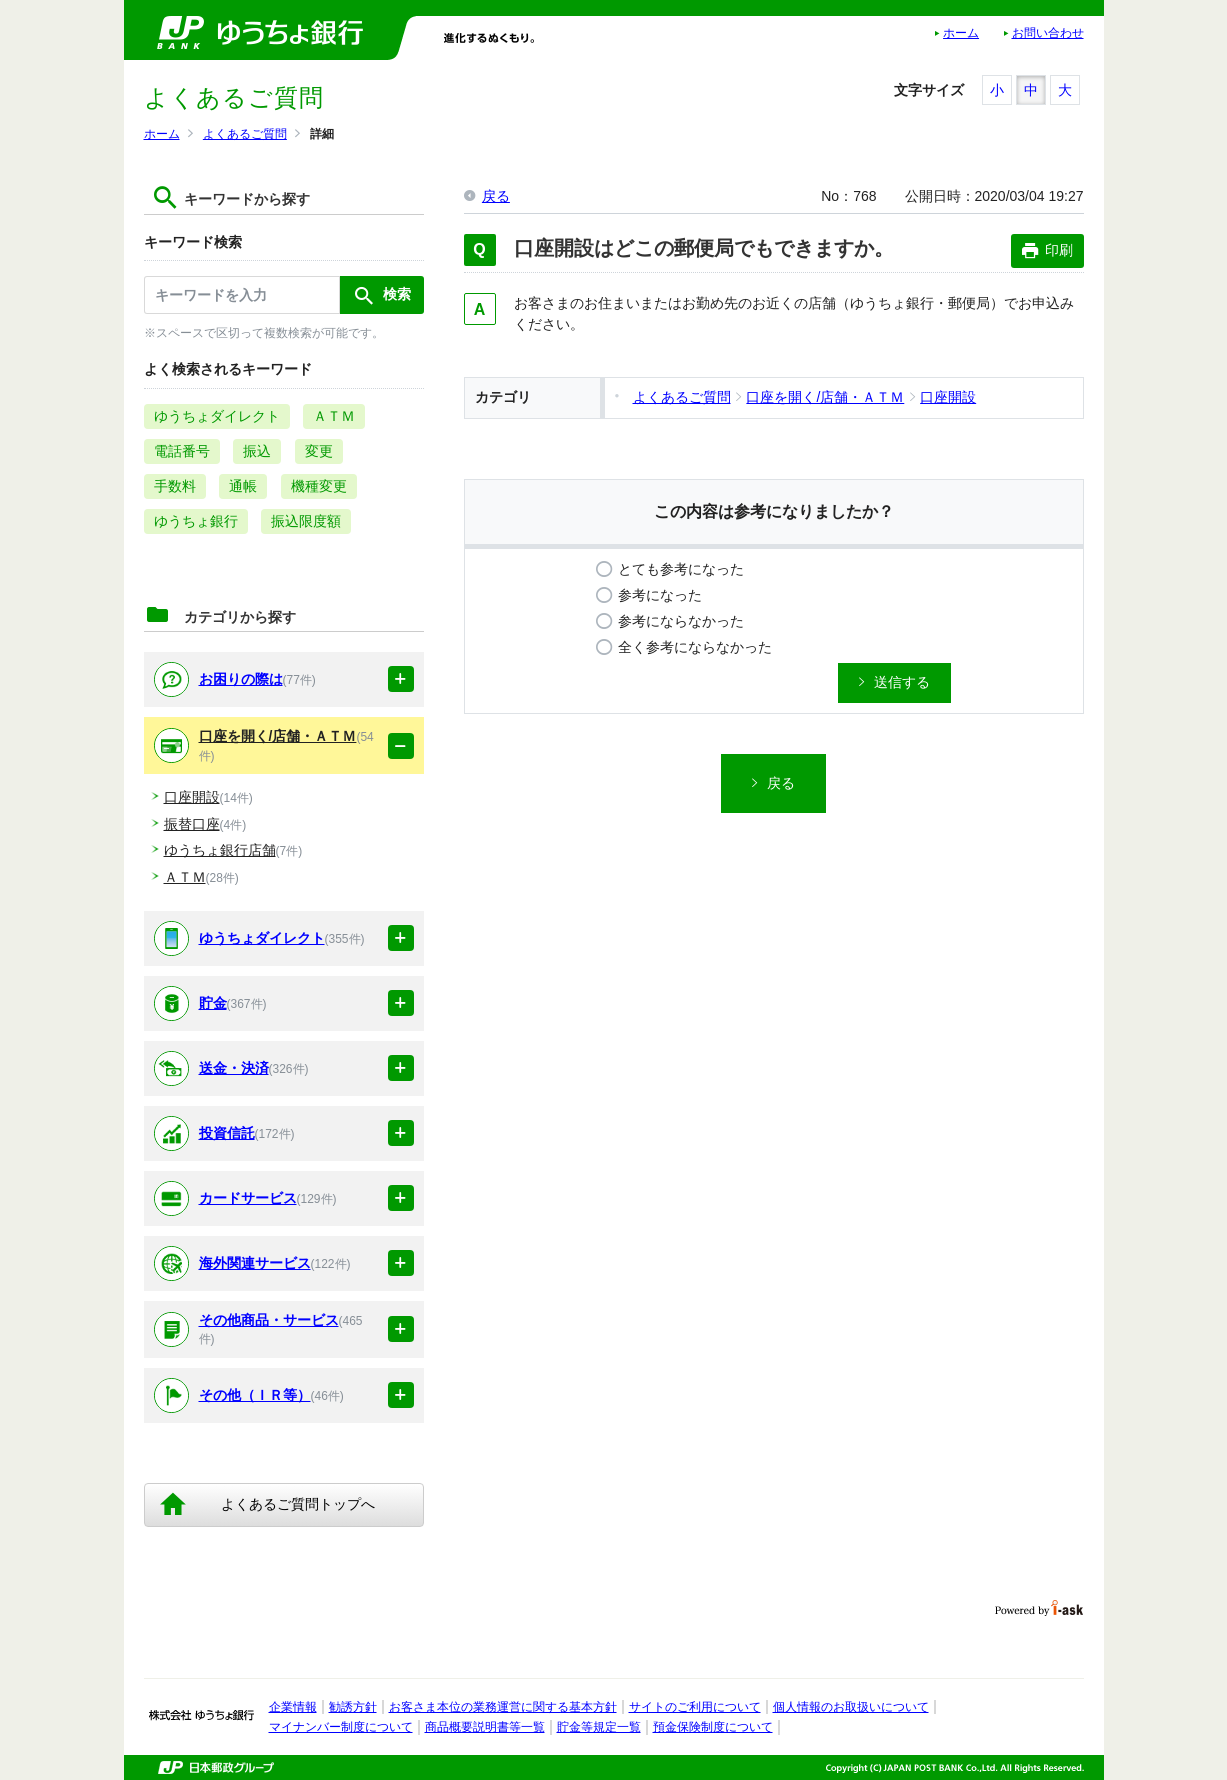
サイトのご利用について (695, 1707)
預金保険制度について (713, 1727)
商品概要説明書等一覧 (485, 1727)
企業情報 (293, 1707)
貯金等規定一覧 (599, 1727)
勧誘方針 (353, 1707)
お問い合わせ (1048, 33)
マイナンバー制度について (341, 1727)
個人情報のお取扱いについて (851, 1707)
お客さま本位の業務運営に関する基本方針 (503, 1707)
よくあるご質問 (245, 134)
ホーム (961, 33)
